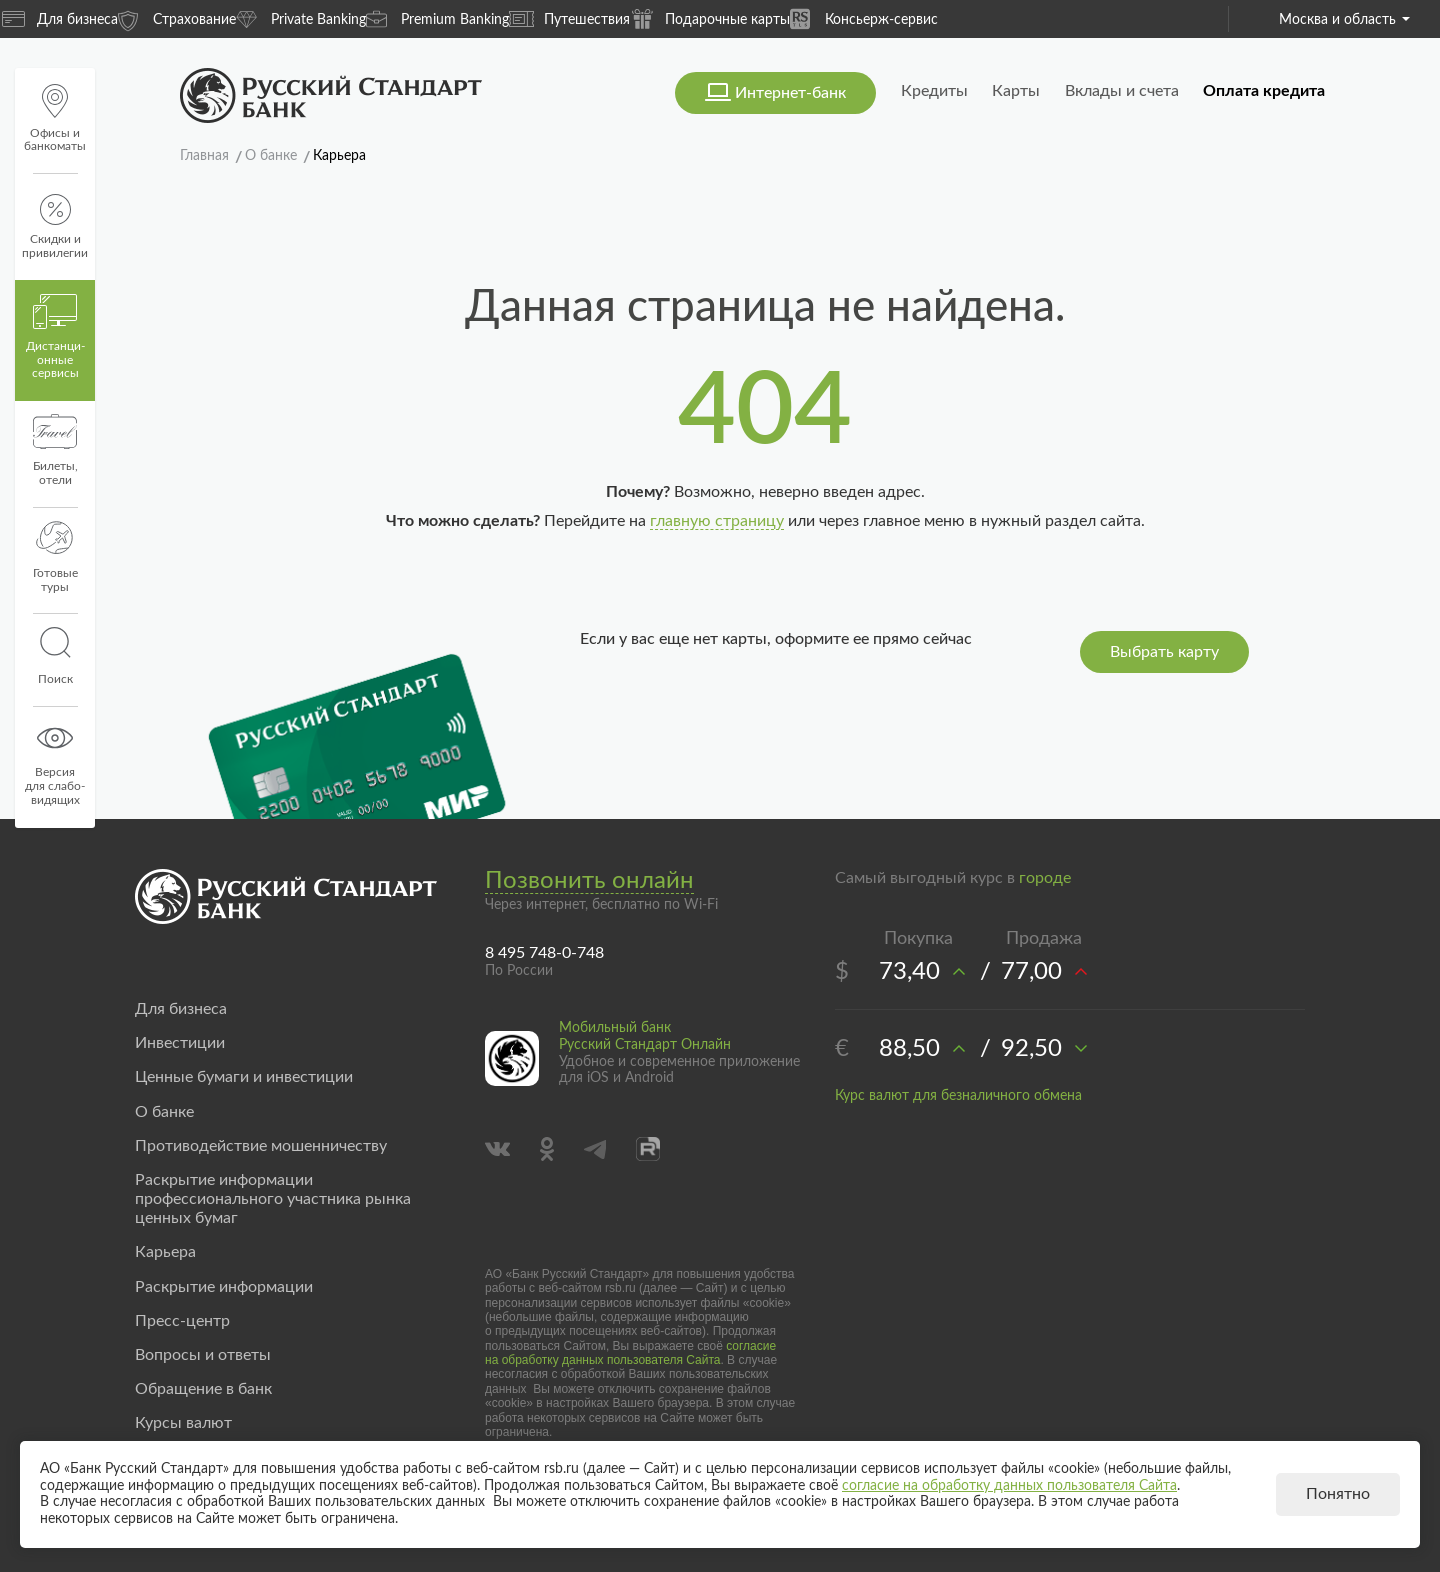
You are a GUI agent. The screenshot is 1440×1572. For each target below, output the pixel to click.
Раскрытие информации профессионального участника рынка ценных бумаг (273, 1199)
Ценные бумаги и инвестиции (244, 1077)
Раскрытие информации (224, 1287)
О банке (164, 1112)
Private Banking (301, 18)
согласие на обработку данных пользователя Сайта (630, 1353)
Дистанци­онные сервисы (55, 337)
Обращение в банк (203, 1389)
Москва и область (1344, 20)
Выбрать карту (1164, 652)
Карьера (165, 1252)
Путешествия (569, 19)
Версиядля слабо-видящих (55, 763)
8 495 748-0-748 (544, 953)
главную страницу (717, 521)
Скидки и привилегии (55, 226)
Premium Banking (437, 18)
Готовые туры (55, 557)
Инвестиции (180, 1043)
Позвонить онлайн (589, 881)
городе (1045, 878)
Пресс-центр (182, 1321)
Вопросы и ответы (203, 1355)
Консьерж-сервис (864, 18)
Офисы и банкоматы (55, 118)
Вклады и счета (1122, 91)
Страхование (177, 18)
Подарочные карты (710, 18)
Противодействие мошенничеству (261, 1146)
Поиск (55, 656)
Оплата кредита (1264, 91)
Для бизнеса (60, 19)
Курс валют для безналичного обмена (958, 1096)
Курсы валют (183, 1423)
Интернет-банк (790, 93)
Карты (1016, 91)
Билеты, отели (55, 450)
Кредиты (934, 91)
